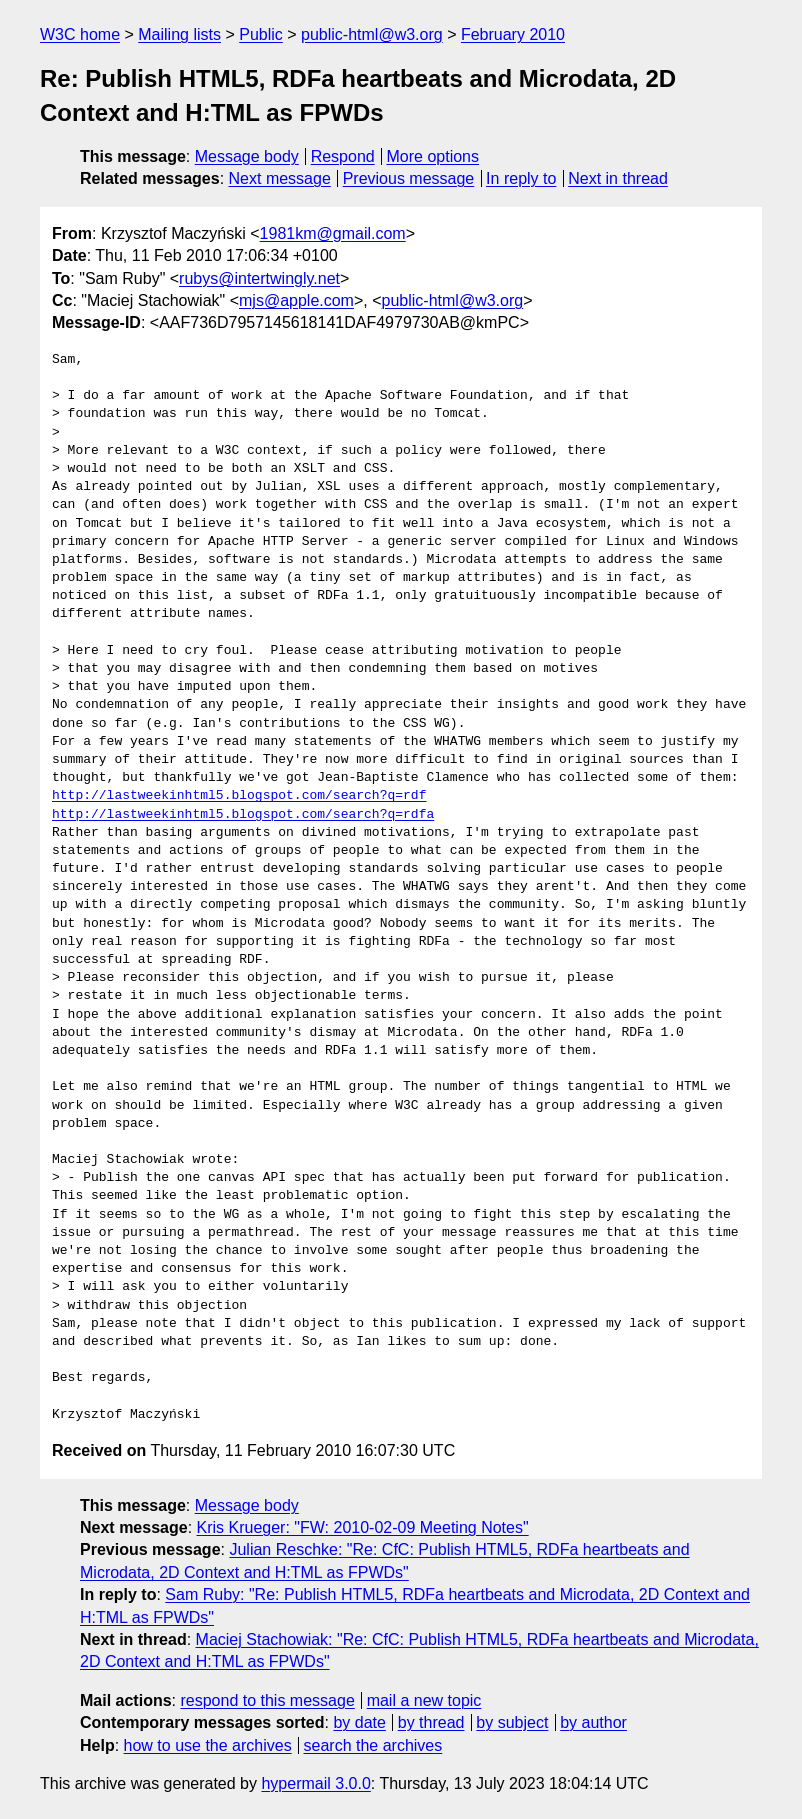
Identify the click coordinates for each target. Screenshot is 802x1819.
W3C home (80, 34)
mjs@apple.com (296, 300)
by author (593, 1722)
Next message (280, 178)
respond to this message (267, 1700)
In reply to (521, 178)
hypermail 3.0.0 (315, 1783)
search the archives (373, 1745)
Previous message (409, 178)
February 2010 (513, 34)
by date (359, 1722)
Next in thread (618, 178)
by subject (512, 1722)
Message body (247, 156)
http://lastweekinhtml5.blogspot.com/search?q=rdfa (243, 815)
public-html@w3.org (372, 34)
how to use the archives (208, 1745)
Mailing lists (179, 34)
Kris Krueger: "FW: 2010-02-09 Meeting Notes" (363, 1527)
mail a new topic (424, 1700)
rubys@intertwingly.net (259, 278)
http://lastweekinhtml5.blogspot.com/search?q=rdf (239, 796)
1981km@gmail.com (333, 233)
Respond (343, 156)
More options (433, 156)
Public (261, 34)
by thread (431, 1722)
